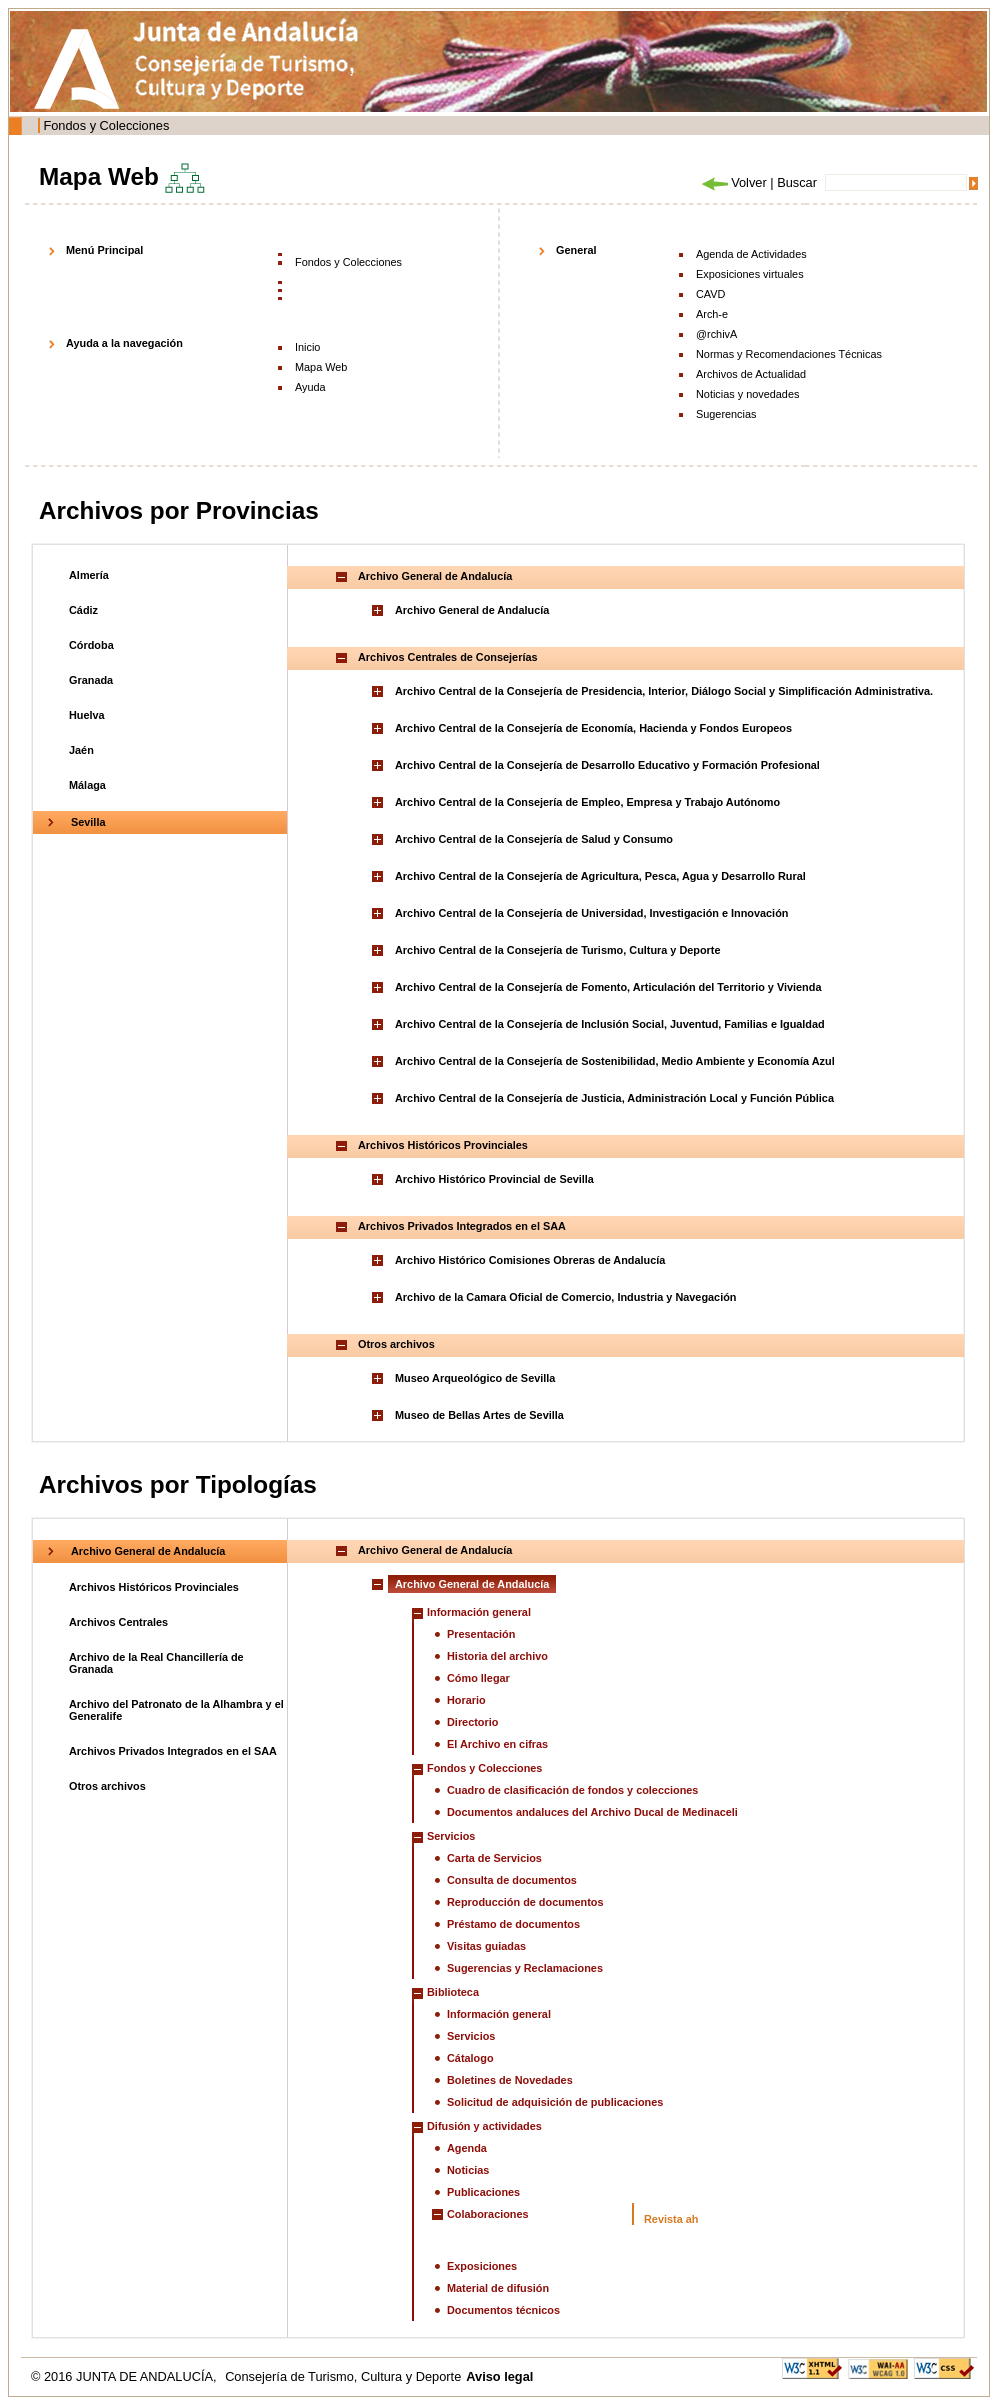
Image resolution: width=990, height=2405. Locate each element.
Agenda (467, 2148)
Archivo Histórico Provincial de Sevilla (494, 1179)
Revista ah (671, 2219)
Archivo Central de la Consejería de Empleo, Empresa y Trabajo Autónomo (587, 802)
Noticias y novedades (747, 394)
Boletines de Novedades (510, 2080)
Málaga (87, 785)
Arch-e (712, 314)
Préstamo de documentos (513, 1924)
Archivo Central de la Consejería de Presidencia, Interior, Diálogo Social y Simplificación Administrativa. (664, 691)
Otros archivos (107, 1786)
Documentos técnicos (503, 2310)
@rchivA (716, 334)
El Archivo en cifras (497, 1744)
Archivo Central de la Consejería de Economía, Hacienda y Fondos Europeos (593, 728)
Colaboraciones (488, 2214)
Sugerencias (726, 414)
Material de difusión (498, 2288)
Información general (499, 2014)
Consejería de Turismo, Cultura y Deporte (343, 2376)
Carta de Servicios (494, 1858)
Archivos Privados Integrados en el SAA (173, 1751)
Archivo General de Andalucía (472, 610)
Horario (466, 1700)
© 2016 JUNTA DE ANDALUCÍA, (125, 2376)
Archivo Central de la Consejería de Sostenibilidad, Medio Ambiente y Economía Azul (615, 1061)
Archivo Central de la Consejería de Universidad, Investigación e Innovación (591, 913)
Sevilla (88, 822)
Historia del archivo (497, 1656)
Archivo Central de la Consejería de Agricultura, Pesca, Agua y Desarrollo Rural (600, 876)
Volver (733, 182)
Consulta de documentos (512, 1880)
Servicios (471, 2036)
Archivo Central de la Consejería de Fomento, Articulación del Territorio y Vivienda (608, 987)
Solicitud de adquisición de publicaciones (555, 2102)
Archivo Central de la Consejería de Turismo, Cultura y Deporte (558, 950)
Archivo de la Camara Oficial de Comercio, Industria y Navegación (565, 1297)
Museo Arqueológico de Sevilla (475, 1378)
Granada (91, 680)
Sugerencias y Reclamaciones (525, 1968)
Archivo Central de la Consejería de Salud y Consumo (534, 839)
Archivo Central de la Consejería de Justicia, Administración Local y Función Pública (614, 1098)
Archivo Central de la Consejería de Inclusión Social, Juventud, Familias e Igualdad (610, 1024)
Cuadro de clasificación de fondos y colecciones (572, 1790)
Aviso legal (499, 2376)
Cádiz (83, 610)
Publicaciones (483, 2192)
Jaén (81, 750)
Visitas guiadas (486, 1946)
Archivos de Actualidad (751, 374)
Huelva (87, 715)
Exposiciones (482, 2266)
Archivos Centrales (118, 1622)
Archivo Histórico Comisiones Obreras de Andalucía (530, 1260)
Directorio (472, 1722)
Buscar (797, 182)
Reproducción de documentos (525, 1902)
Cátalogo (470, 2058)
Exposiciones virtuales (750, 274)
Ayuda (310, 387)
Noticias (468, 2170)
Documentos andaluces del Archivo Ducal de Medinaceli (592, 1812)
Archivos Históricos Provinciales (154, 1587)
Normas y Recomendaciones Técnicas (789, 354)
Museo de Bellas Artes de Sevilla (479, 1415)
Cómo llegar (478, 1678)
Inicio (307, 347)
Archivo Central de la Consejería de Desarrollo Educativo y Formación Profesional (607, 765)
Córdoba (91, 645)
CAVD (710, 294)
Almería (89, 575)
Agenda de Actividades (751, 254)
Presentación (481, 1634)
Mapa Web (321, 367)
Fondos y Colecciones (106, 125)
